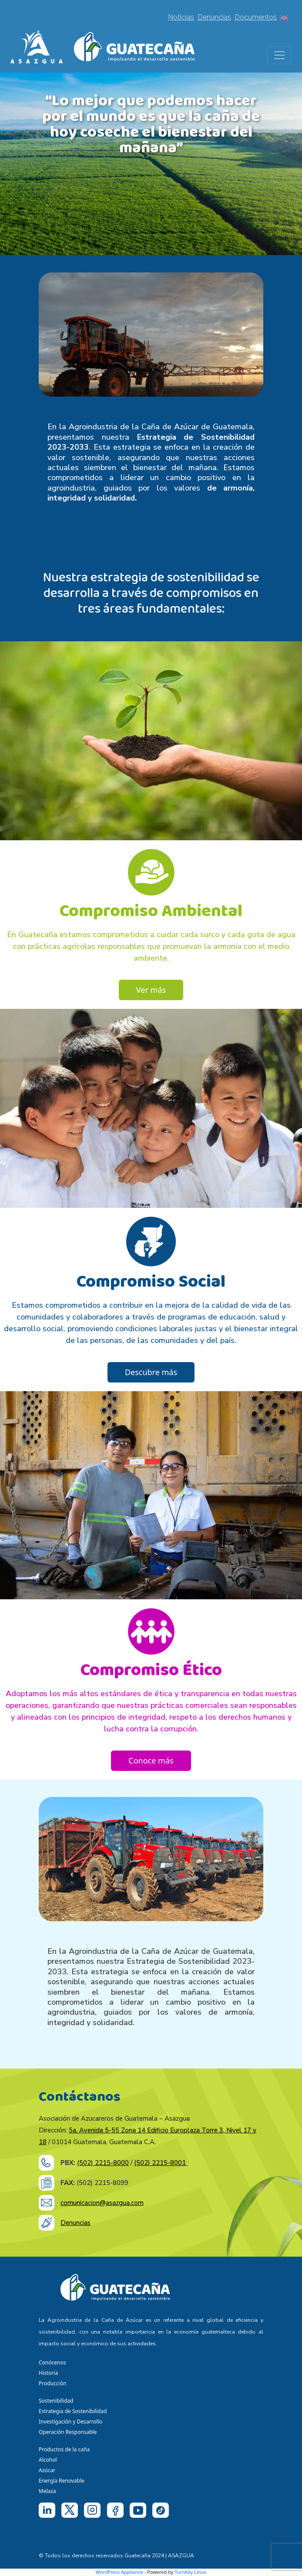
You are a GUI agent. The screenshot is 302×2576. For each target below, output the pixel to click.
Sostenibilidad (56, 2400)
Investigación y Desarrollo (70, 2421)
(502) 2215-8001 (161, 2162)
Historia (48, 2373)
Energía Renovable (61, 2480)
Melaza (47, 2491)
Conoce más (150, 1760)
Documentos (256, 17)
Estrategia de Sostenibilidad (73, 2411)
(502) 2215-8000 (103, 2162)
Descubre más (151, 1372)
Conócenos (52, 2362)
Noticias (181, 17)
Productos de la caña (64, 2449)
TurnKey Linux (190, 2572)
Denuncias (214, 17)
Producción (52, 2383)
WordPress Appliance (119, 2572)
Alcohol (48, 2459)
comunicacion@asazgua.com (102, 2202)
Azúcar (47, 2470)
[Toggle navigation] (279, 55)
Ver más (151, 990)
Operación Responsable (68, 2432)
